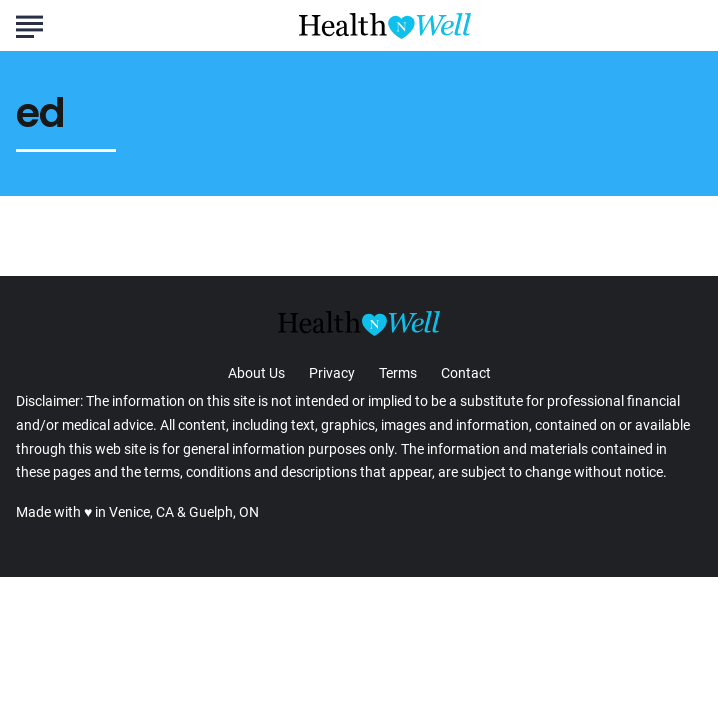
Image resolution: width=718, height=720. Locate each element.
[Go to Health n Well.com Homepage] (385, 26)
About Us (256, 373)
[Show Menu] (29, 24)
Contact (466, 373)
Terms (398, 373)
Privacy (332, 373)
